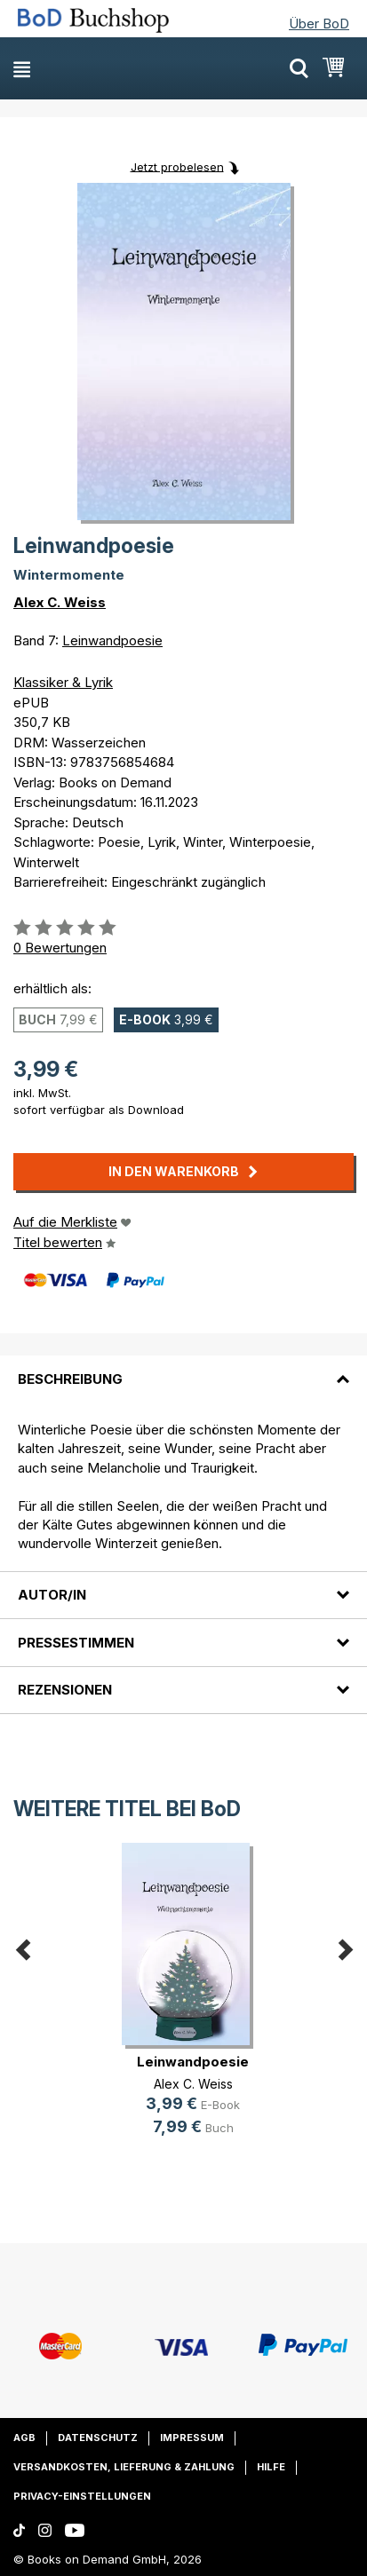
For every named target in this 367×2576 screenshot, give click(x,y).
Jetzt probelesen (177, 166)
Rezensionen (65, 1689)
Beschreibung (70, 1379)
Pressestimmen (76, 1642)
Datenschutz (98, 2437)
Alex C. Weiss (59, 602)
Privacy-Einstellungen (82, 2496)
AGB (24, 2437)
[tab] (183, 1368)
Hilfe (271, 2467)
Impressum (192, 2437)
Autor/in (52, 1594)
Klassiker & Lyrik (63, 682)
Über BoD (319, 23)
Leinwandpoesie (112, 640)
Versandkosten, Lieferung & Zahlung (124, 2467)
